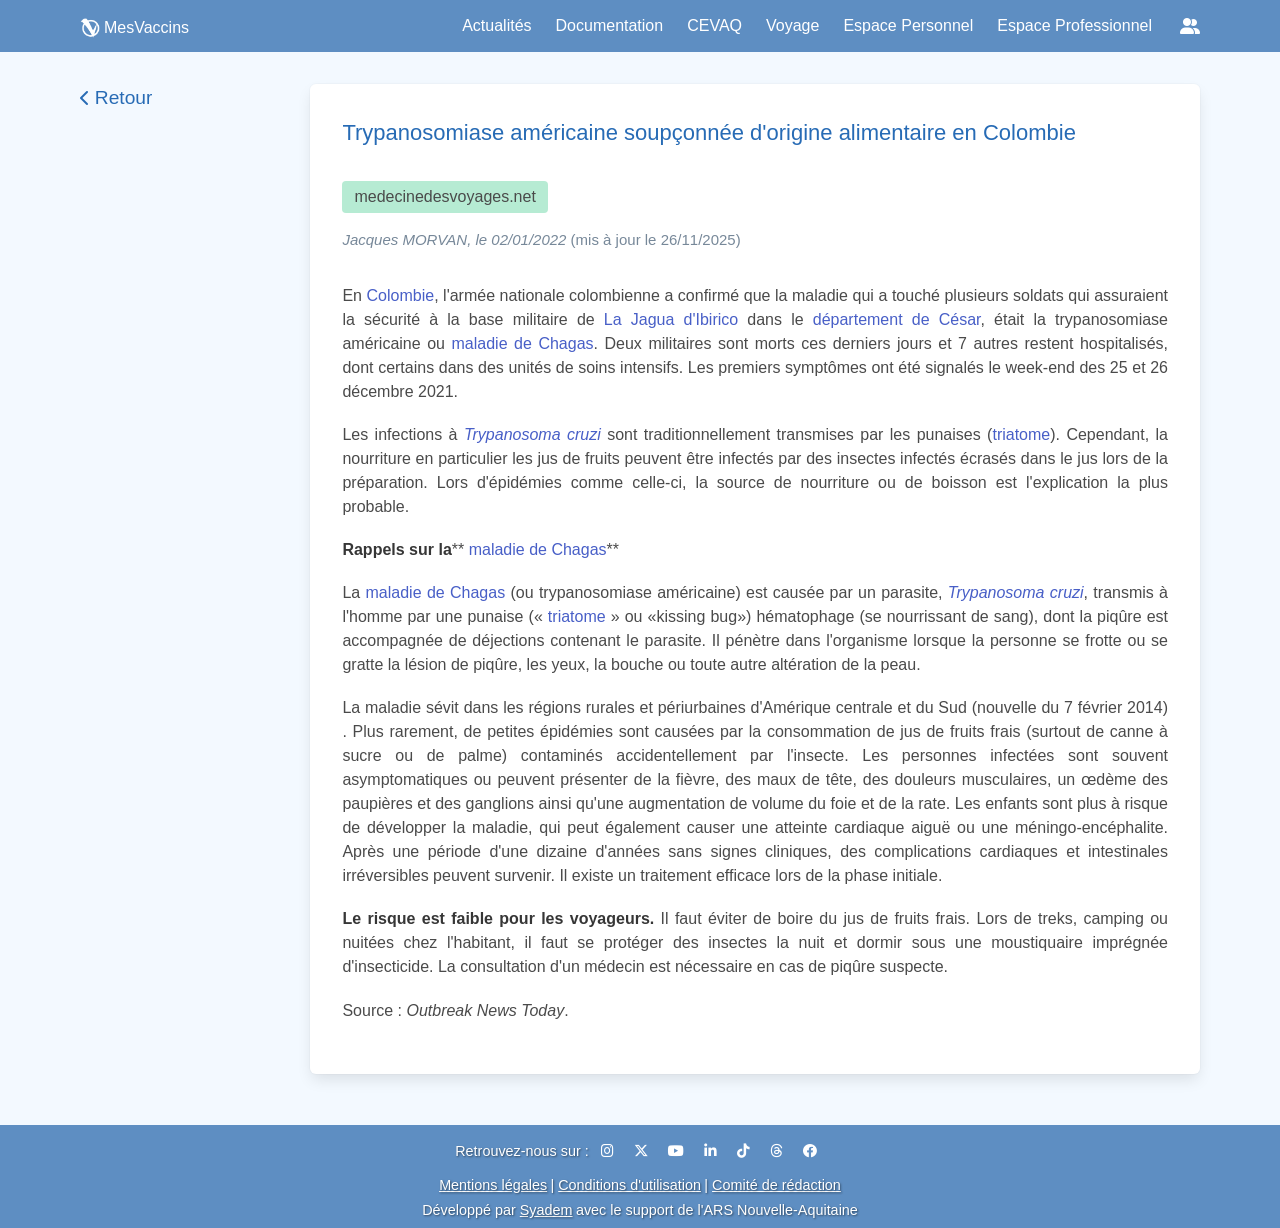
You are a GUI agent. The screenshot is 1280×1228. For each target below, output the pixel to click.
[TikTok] (745, 1151)
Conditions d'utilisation (629, 1185)
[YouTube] (678, 1151)
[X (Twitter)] (643, 1151)
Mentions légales (493, 1185)
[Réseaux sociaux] (1190, 26)
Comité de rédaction (776, 1185)
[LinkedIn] (712, 1151)
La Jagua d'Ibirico (671, 319)
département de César (897, 319)
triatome (1021, 434)
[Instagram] (609, 1151)
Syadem (546, 1210)
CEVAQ (714, 25)
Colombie (401, 295)
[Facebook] (810, 1151)
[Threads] (778, 1151)
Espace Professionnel (1074, 25)
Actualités (496, 25)
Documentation (610, 25)
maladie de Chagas (523, 343)
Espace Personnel (908, 25)
